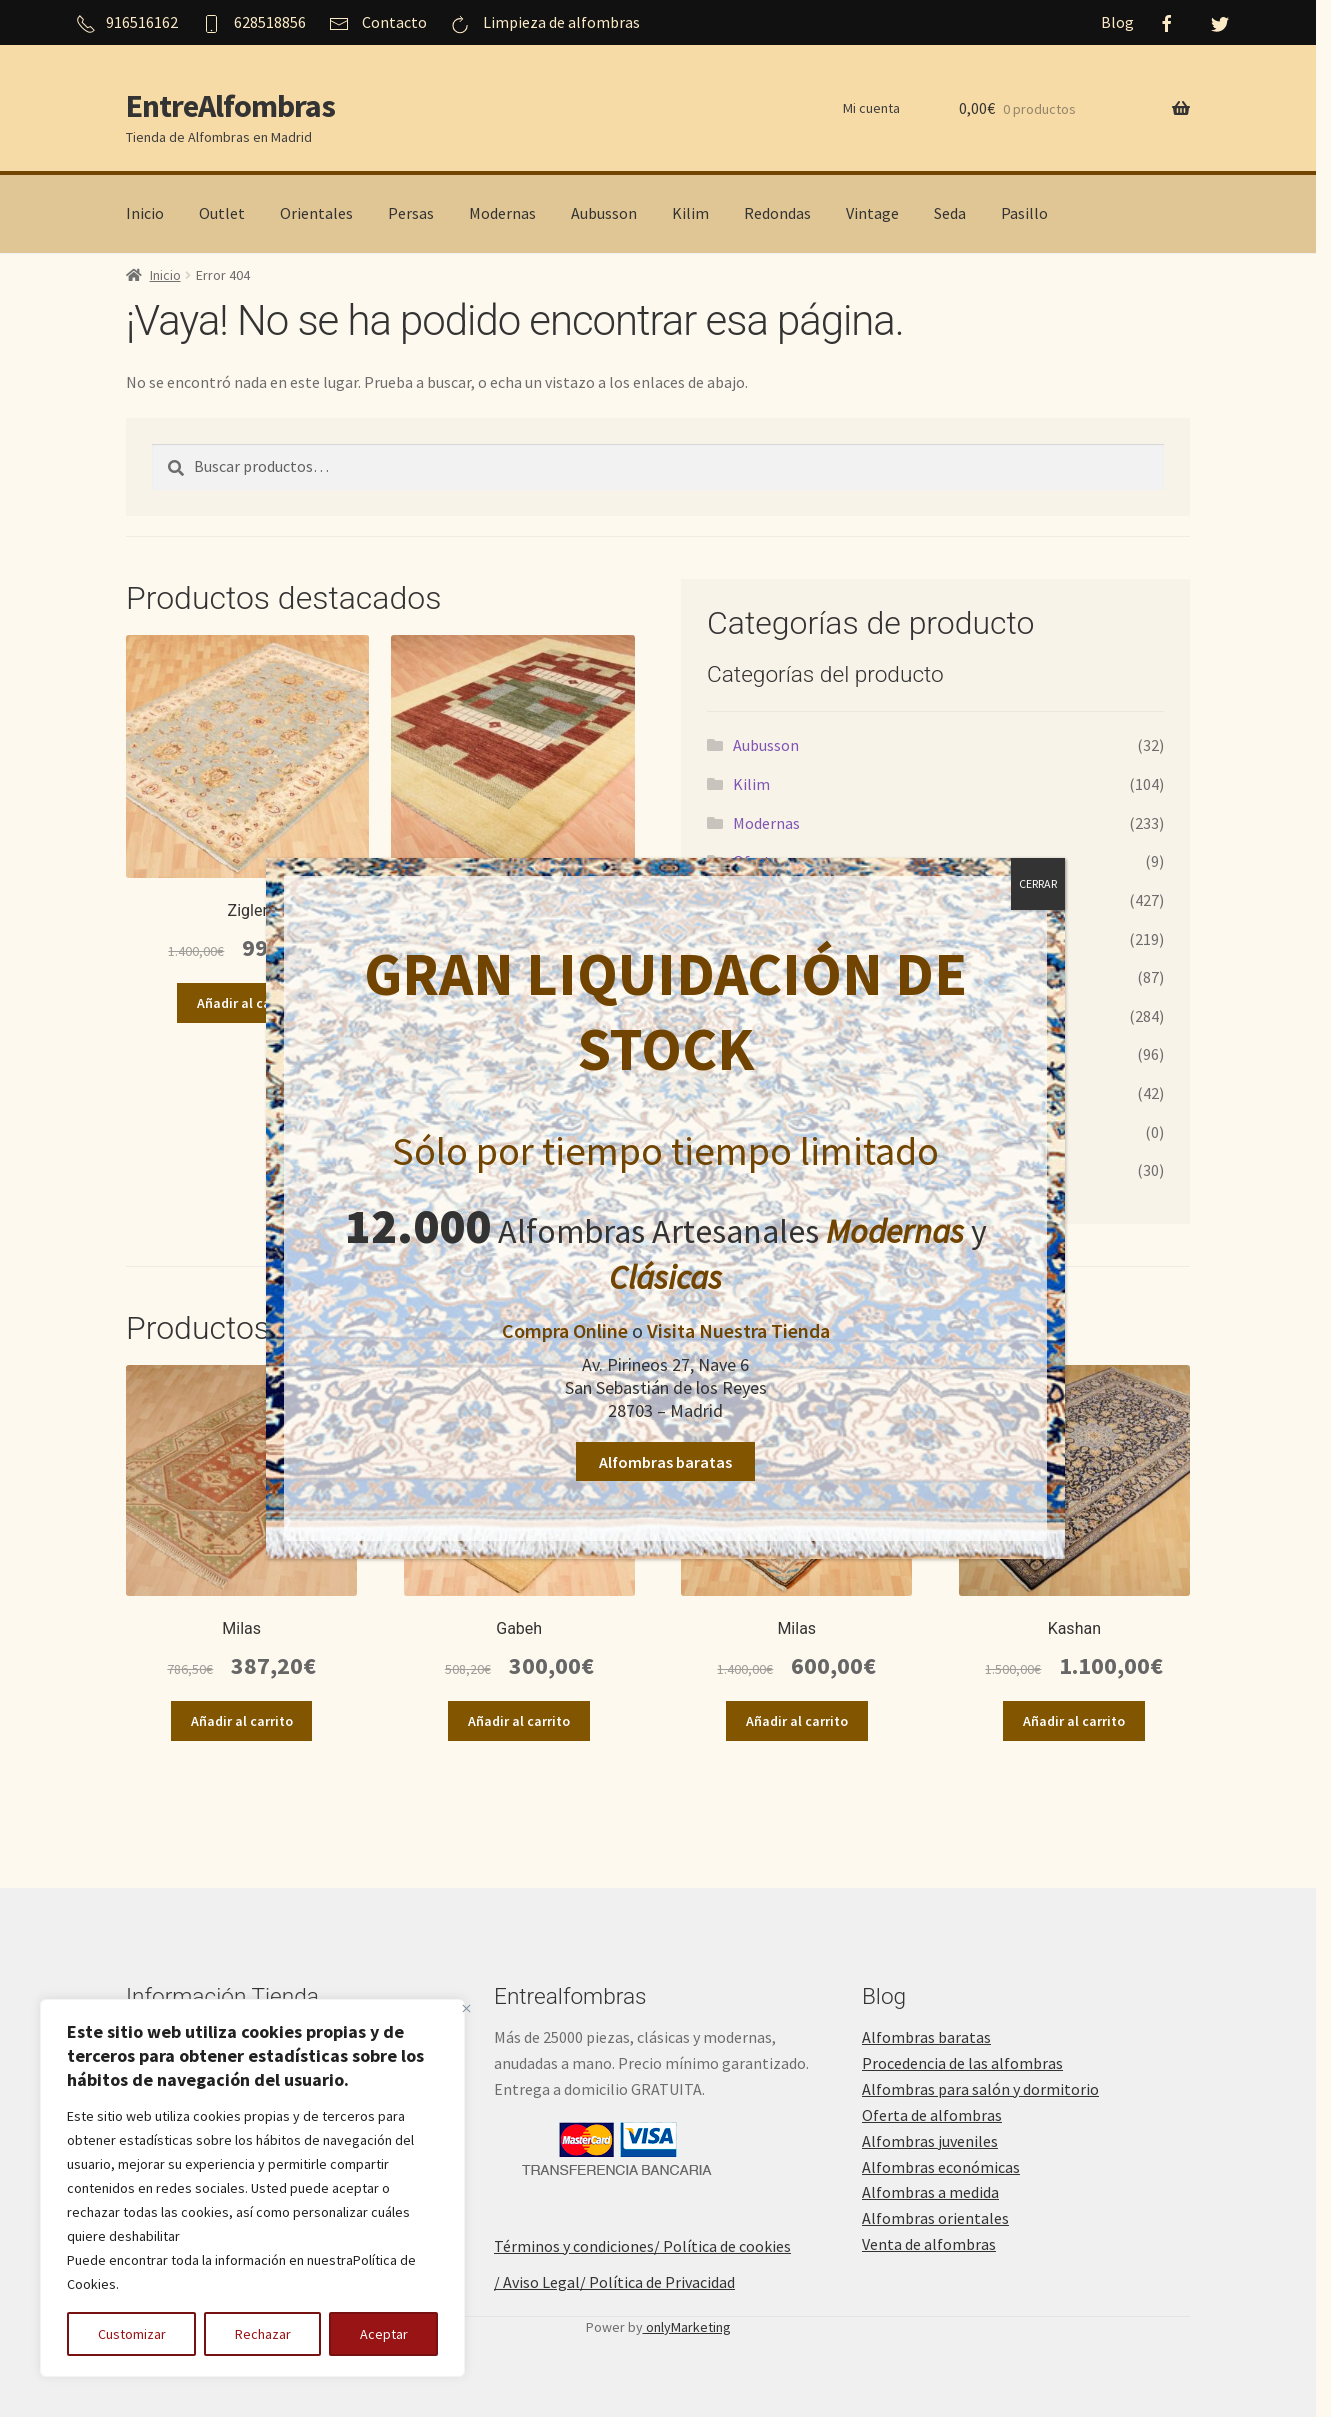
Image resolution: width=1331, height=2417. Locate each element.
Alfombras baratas (665, 1462)
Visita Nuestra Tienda (738, 1330)
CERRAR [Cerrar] (1038, 883)
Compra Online (565, 1330)
